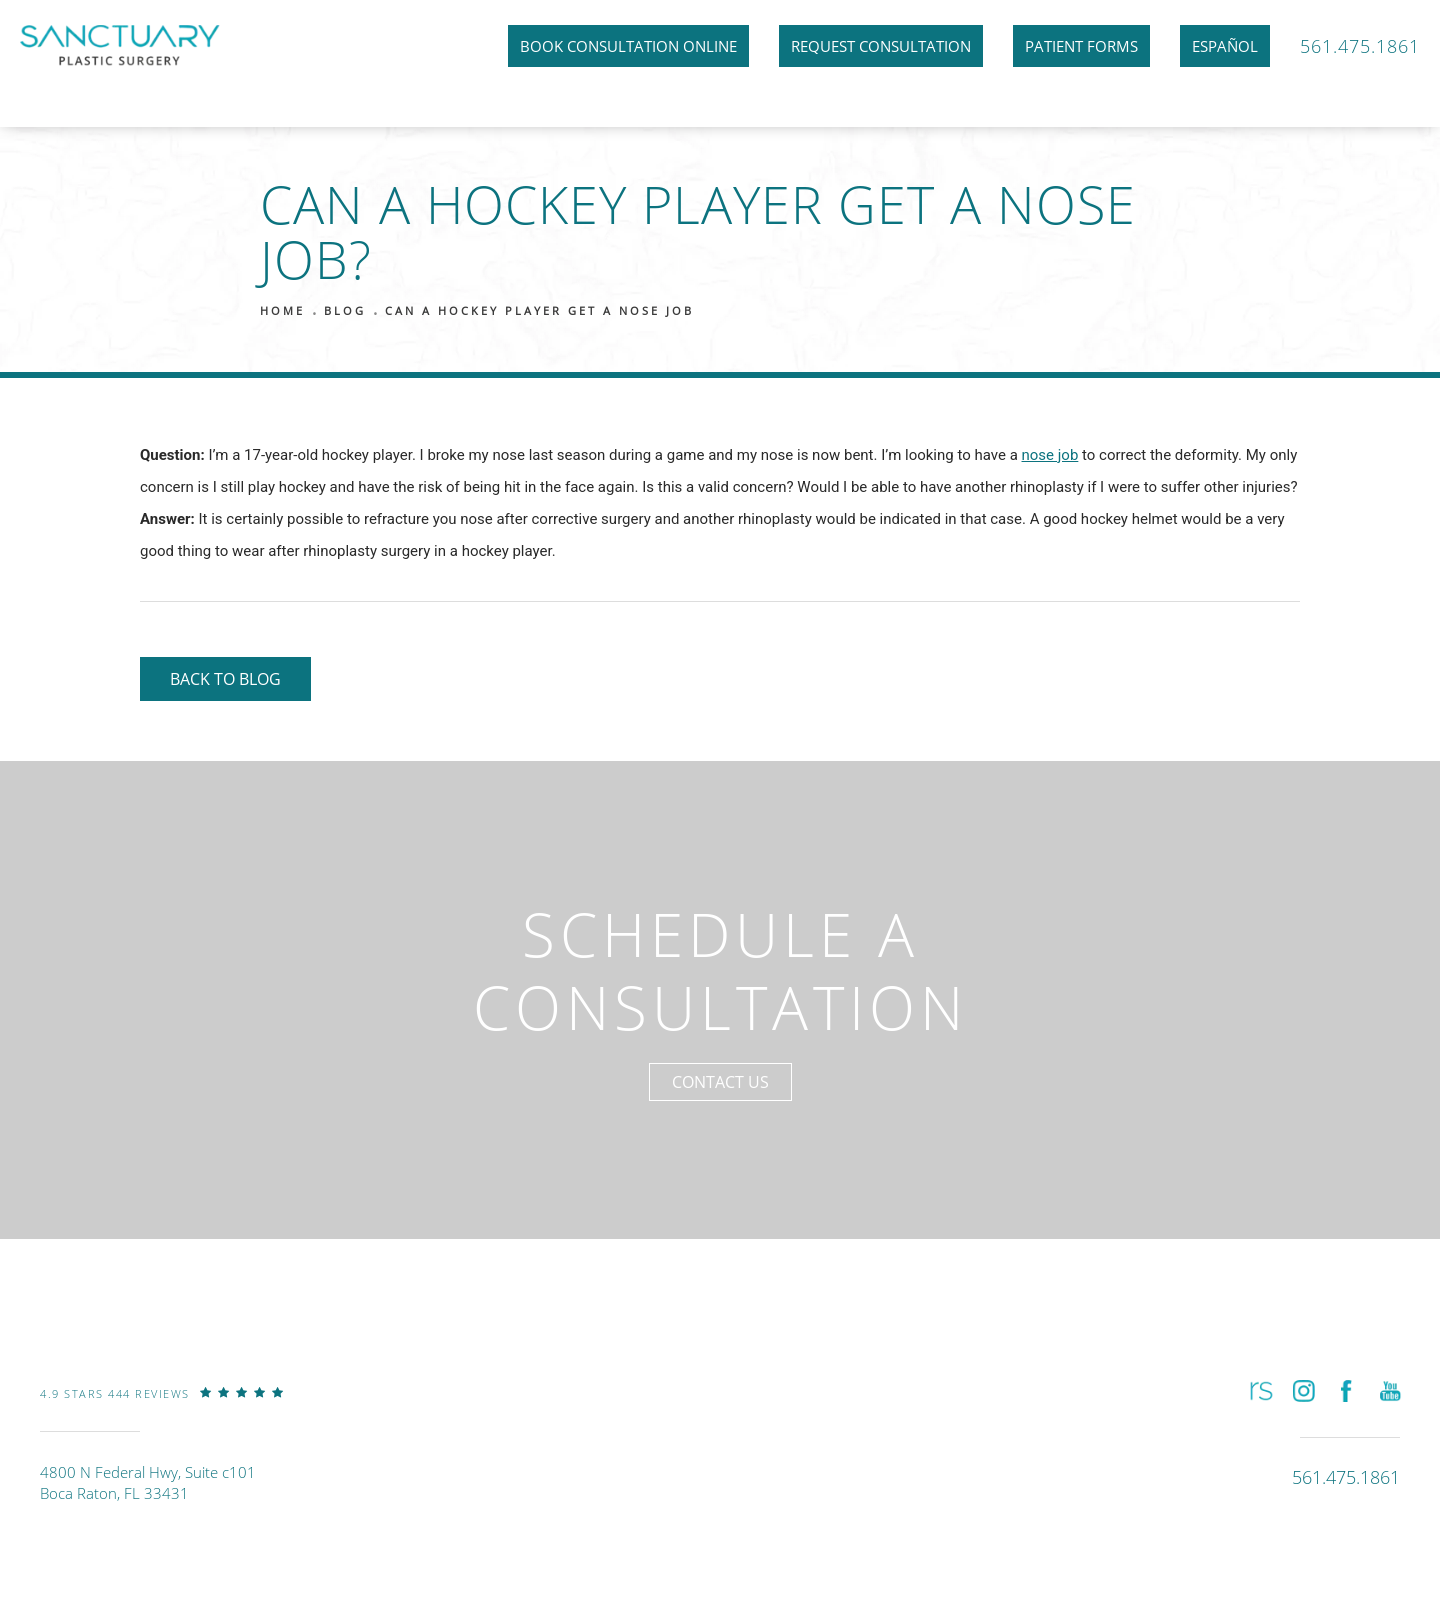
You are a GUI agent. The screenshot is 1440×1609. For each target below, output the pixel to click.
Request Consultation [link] (881, 46)
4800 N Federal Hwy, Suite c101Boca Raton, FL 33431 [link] (148, 1482)
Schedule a (720, 970)
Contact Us (720, 1081)
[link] (162, 1408)
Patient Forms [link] (1081, 46)
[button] (1259, 1390)
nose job (1050, 455)
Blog (345, 310)
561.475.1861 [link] (1360, 46)
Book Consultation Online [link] (628, 46)
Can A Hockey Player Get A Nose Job (539, 310)
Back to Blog (225, 678)
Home (282, 310)
